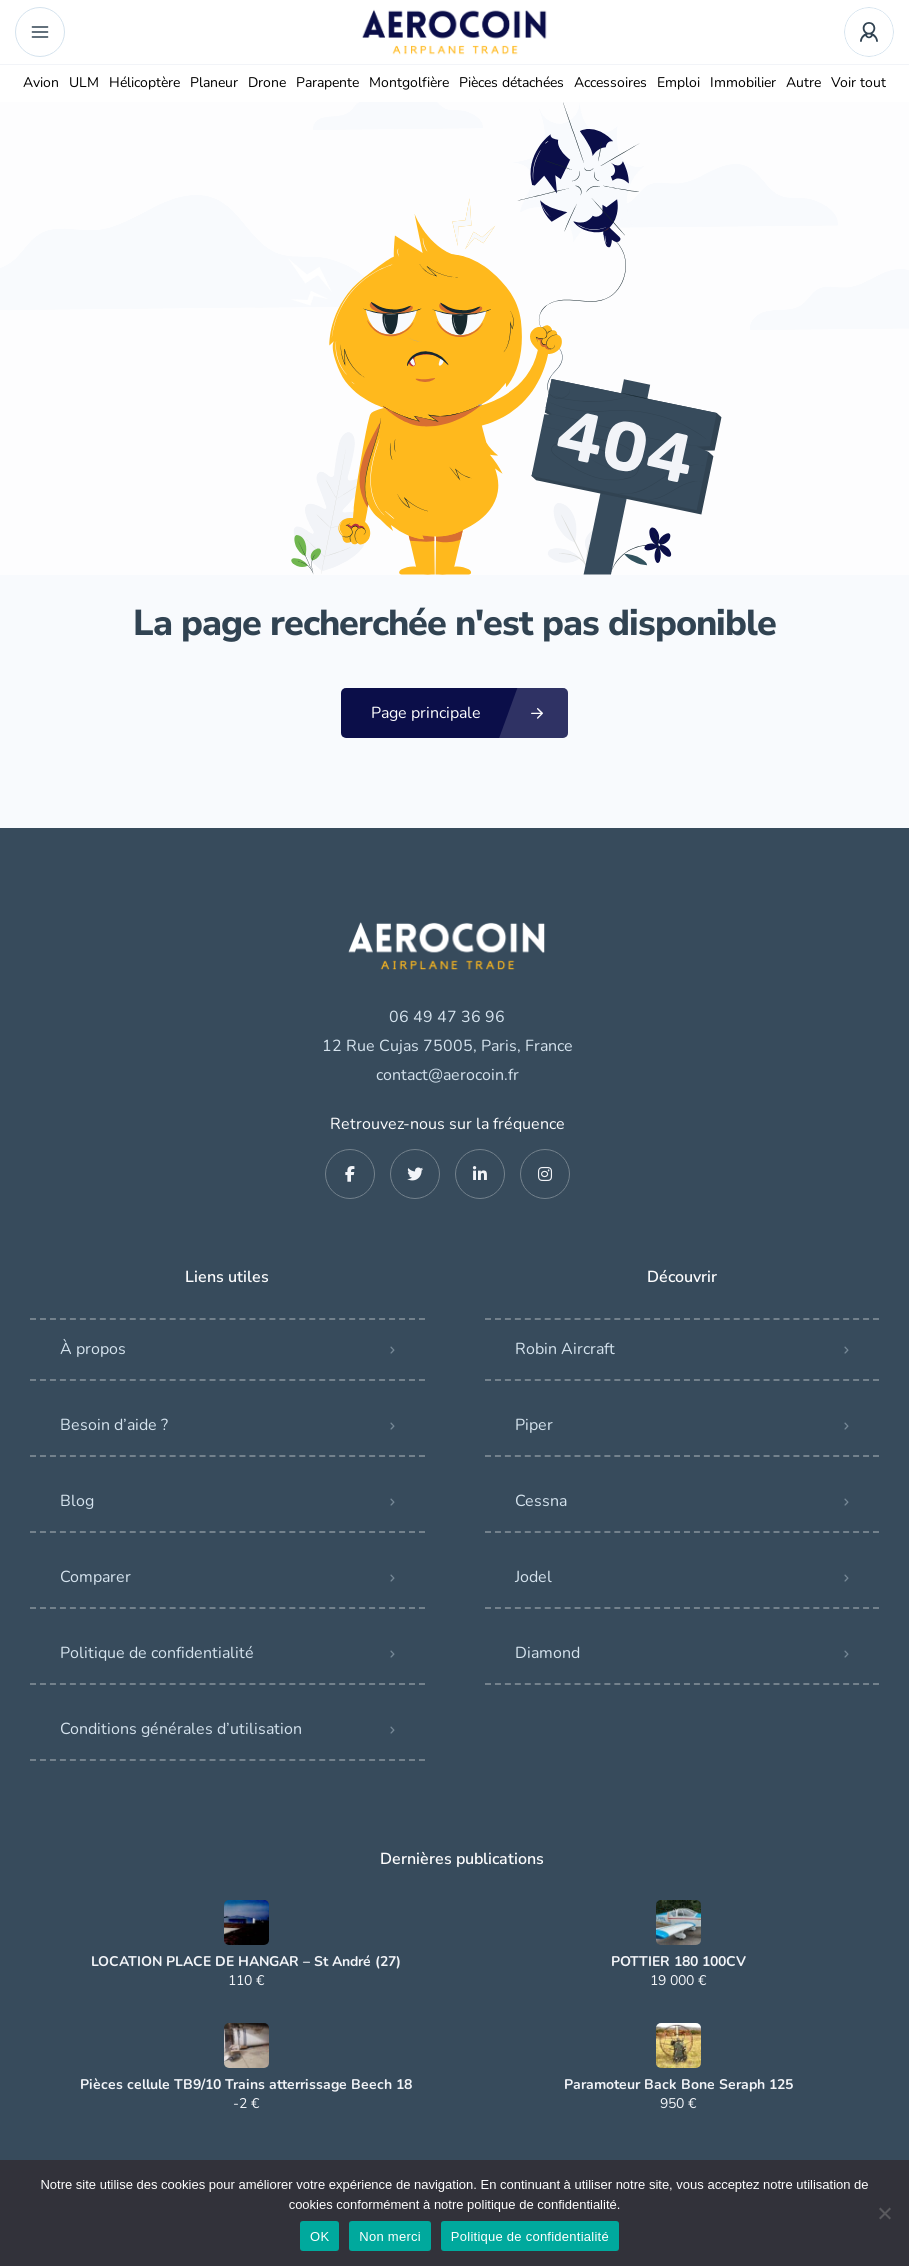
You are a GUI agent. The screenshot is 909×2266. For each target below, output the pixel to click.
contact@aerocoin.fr (447, 1075)
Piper (534, 1425)
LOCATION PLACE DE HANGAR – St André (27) (246, 1962)
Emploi (678, 82)
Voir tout (858, 82)
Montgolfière (409, 82)
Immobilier (743, 82)
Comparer (95, 1577)
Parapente (327, 82)
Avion (41, 82)
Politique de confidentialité (157, 1653)
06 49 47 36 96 (447, 1017)
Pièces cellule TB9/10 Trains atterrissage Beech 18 (246, 2085)
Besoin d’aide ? (114, 1425)
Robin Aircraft (565, 1349)
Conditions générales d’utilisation (181, 1729)
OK (319, 2236)
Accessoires (610, 82)
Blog (77, 1501)
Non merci (390, 2236)
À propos (93, 1349)
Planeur (214, 82)
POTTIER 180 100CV (678, 1962)
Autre (803, 82)
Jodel (533, 1577)
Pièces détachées (511, 82)
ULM (84, 82)
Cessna (541, 1501)
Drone (267, 82)
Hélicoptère (144, 82)
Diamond (547, 1653)
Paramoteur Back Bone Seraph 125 (678, 2085)
